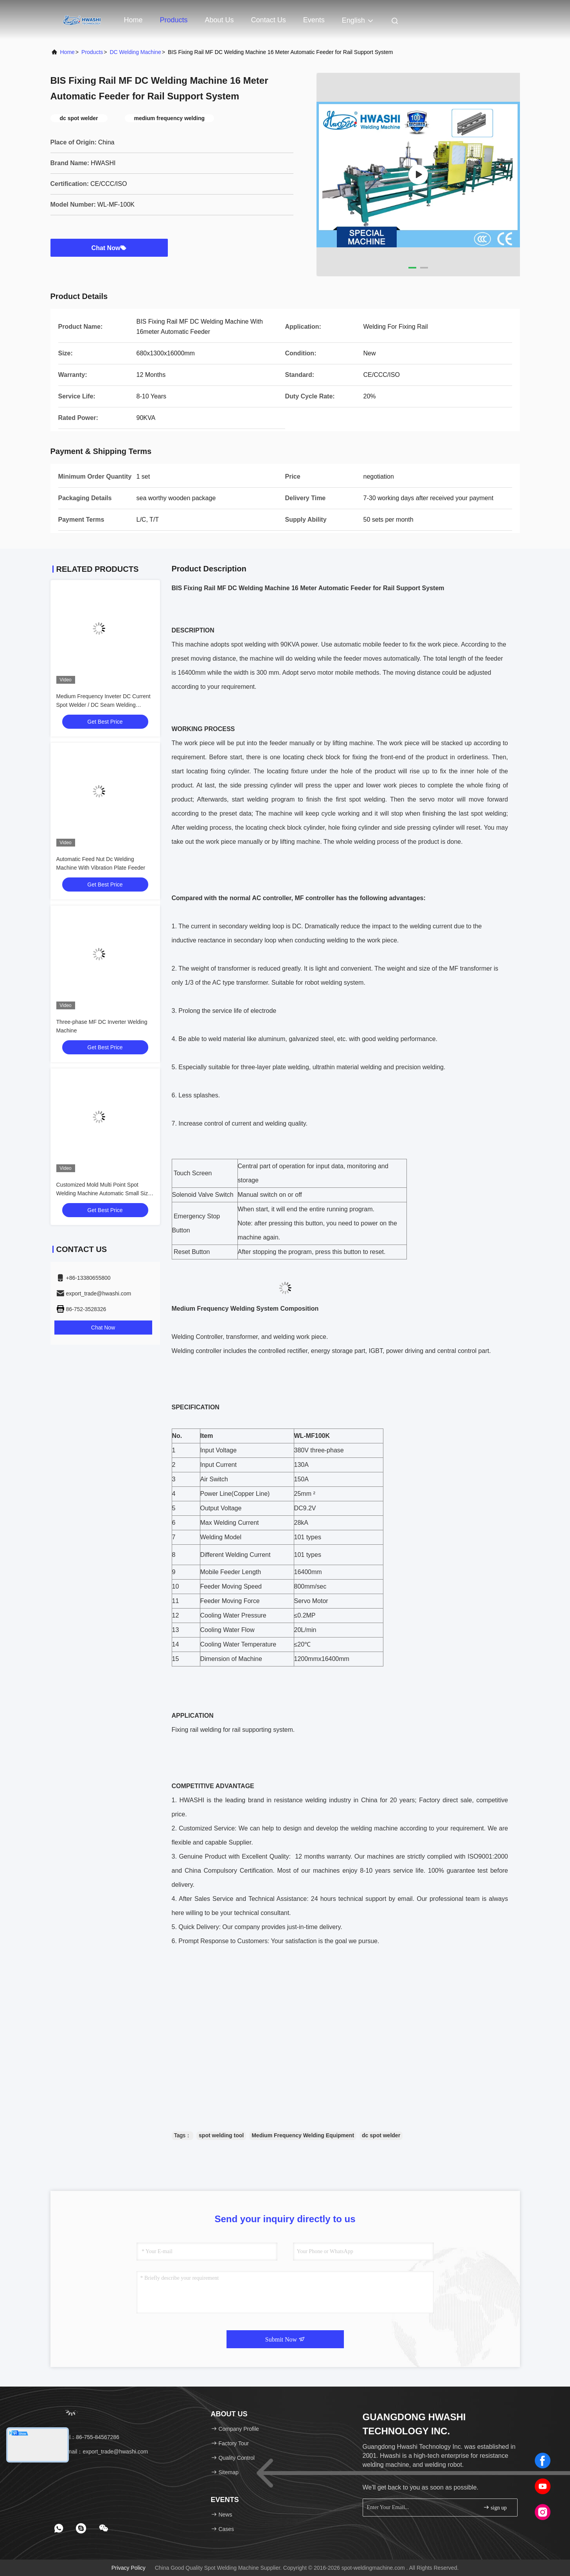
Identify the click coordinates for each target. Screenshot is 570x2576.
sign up (495, 2507)
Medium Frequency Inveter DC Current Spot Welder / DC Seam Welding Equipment (103, 705)
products (92, 52)
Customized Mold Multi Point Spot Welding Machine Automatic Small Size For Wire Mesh (103, 1193)
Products (174, 20)
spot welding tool (221, 2135)
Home (133, 20)
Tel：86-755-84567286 (87, 2437)
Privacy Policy (128, 2568)
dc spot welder (381, 2135)
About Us (219, 20)
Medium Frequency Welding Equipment (303, 2135)
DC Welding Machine (135, 52)
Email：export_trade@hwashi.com (102, 2451)
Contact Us (268, 20)
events (314, 20)
